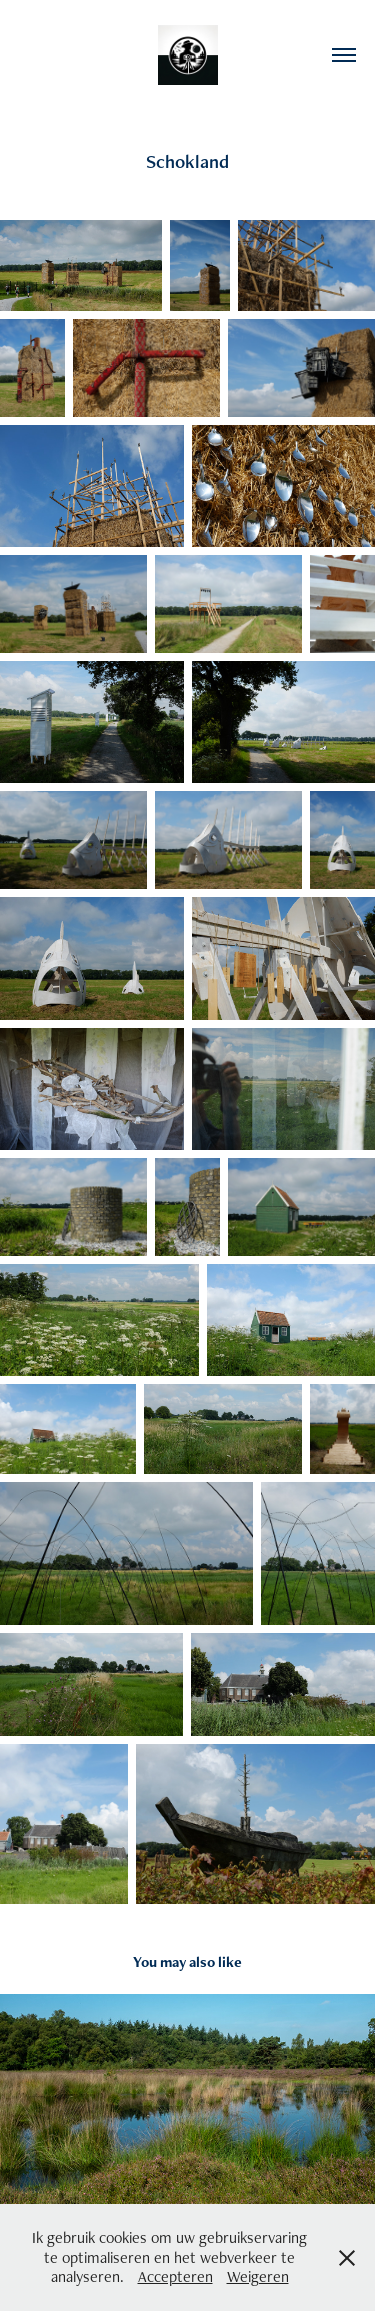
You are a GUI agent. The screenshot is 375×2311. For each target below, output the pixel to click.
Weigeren (258, 2276)
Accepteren (175, 2276)
